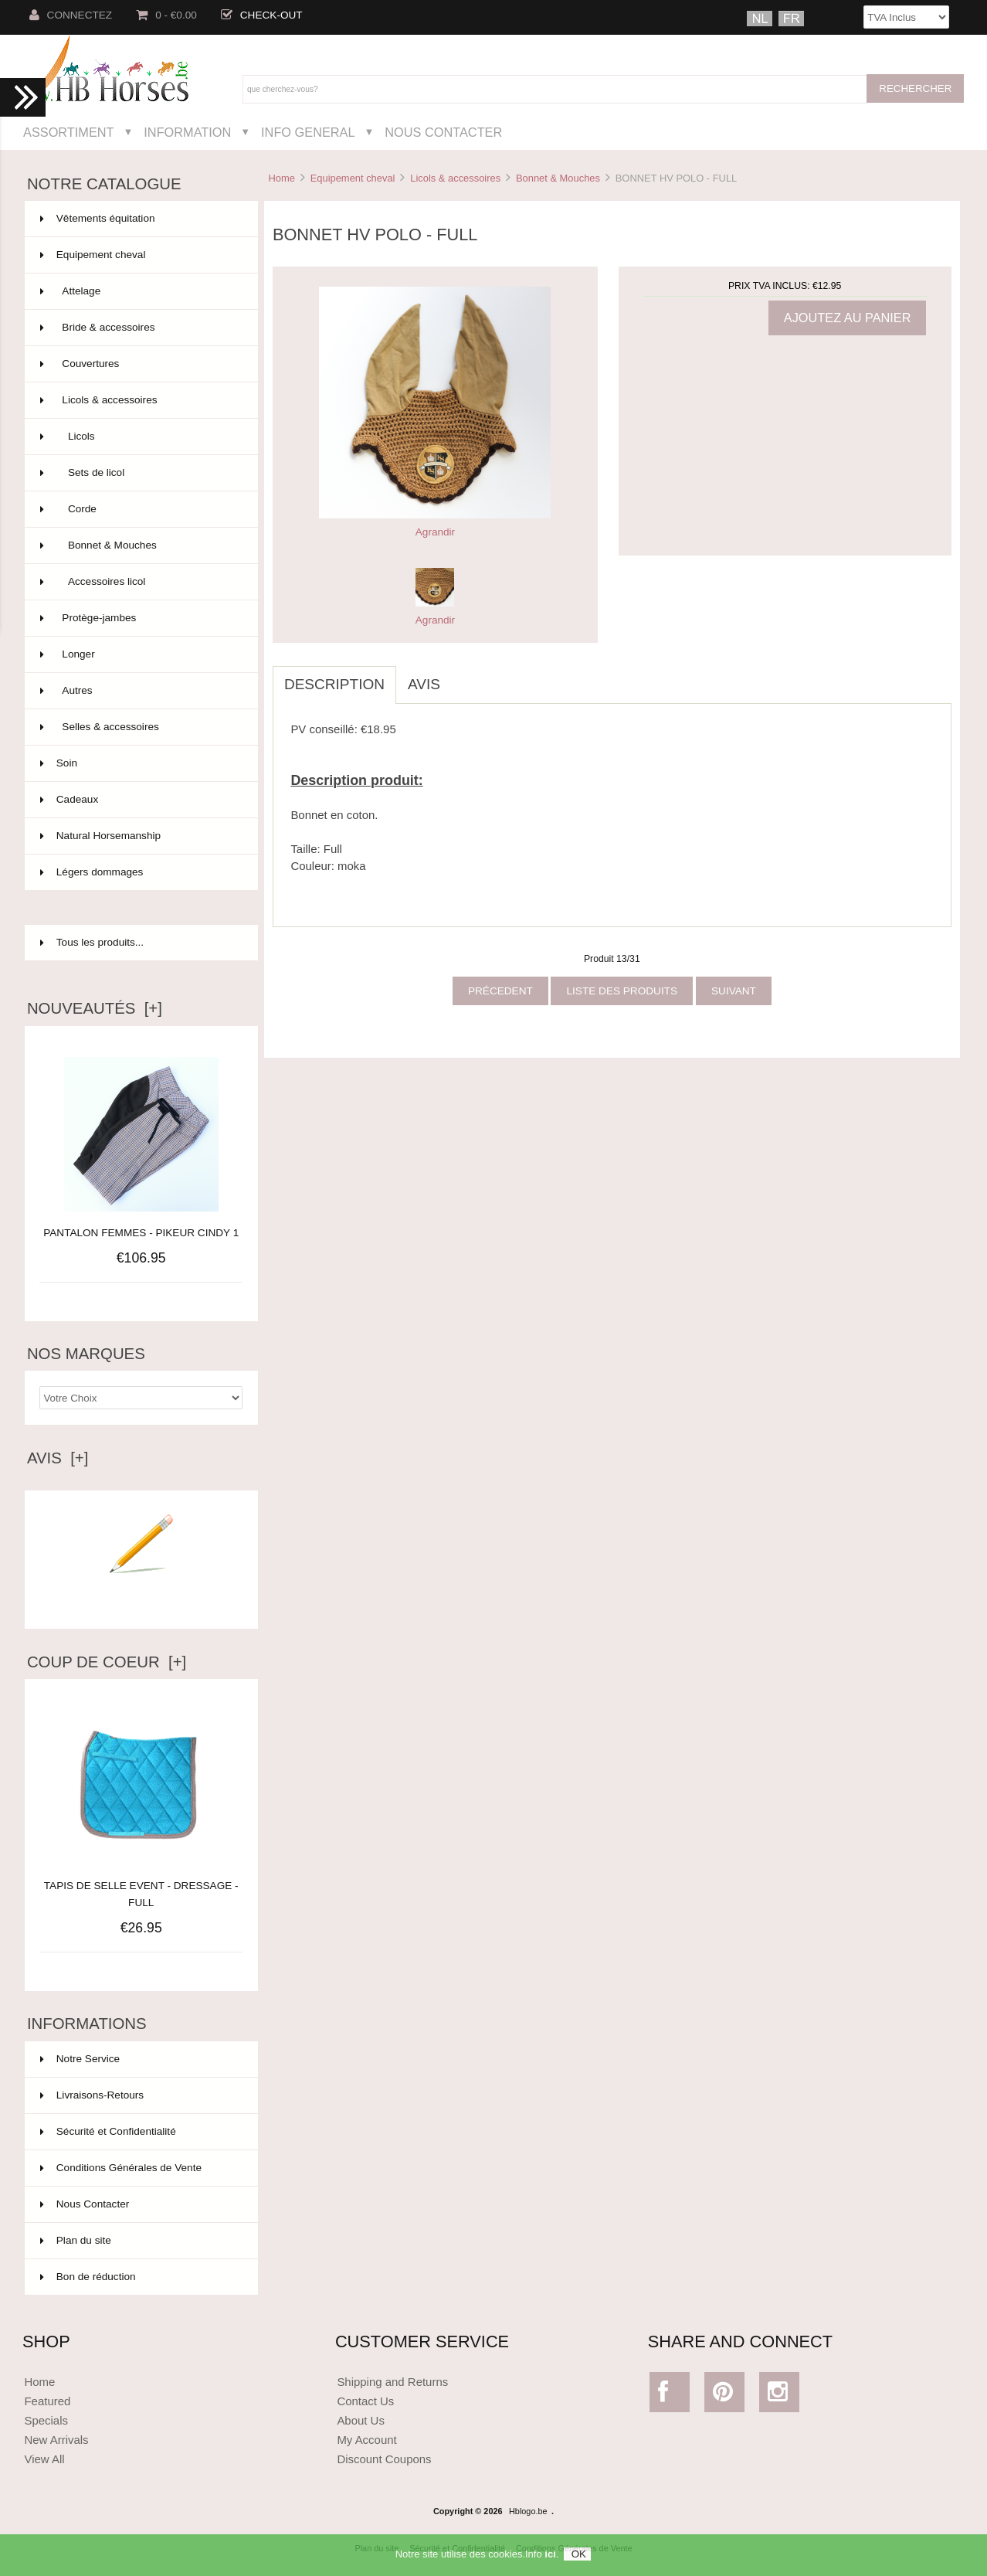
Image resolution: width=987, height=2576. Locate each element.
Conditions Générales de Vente (121, 2167)
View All (44, 2459)
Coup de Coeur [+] (106, 1661)
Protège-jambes (139, 618)
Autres (139, 690)
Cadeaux (139, 799)
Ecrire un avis (141, 1596)
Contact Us (365, 2401)
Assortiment (68, 132)
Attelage (139, 291)
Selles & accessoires (139, 727)
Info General (307, 132)
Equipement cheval (352, 178)
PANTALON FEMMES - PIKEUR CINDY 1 (141, 1233)
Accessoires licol (139, 581)
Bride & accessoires (139, 327)
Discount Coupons (384, 2459)
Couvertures (139, 363)
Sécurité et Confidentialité (108, 2131)
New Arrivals (56, 2439)
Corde (139, 509)
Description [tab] (334, 684)
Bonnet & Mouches (558, 178)
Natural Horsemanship (139, 836)
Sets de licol (139, 472)
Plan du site (75, 2240)
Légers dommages (139, 872)
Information (187, 132)
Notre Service (80, 2059)
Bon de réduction (88, 2276)
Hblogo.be (528, 2511)
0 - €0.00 (166, 15)
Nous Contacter (443, 132)
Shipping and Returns (392, 2381)
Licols (139, 436)
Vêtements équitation (139, 218)
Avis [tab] (424, 684)
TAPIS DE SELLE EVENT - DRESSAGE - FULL (141, 1885)
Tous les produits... (92, 942)
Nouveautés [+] (94, 1008)
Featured (47, 2401)
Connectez (71, 15)
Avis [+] (58, 1457)
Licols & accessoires (455, 178)
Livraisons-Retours (92, 2095)
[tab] (463, 676)
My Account (366, 2439)
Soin (139, 763)
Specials (46, 2420)
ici (549, 2555)
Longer (139, 654)
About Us (361, 2420)
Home (281, 178)
